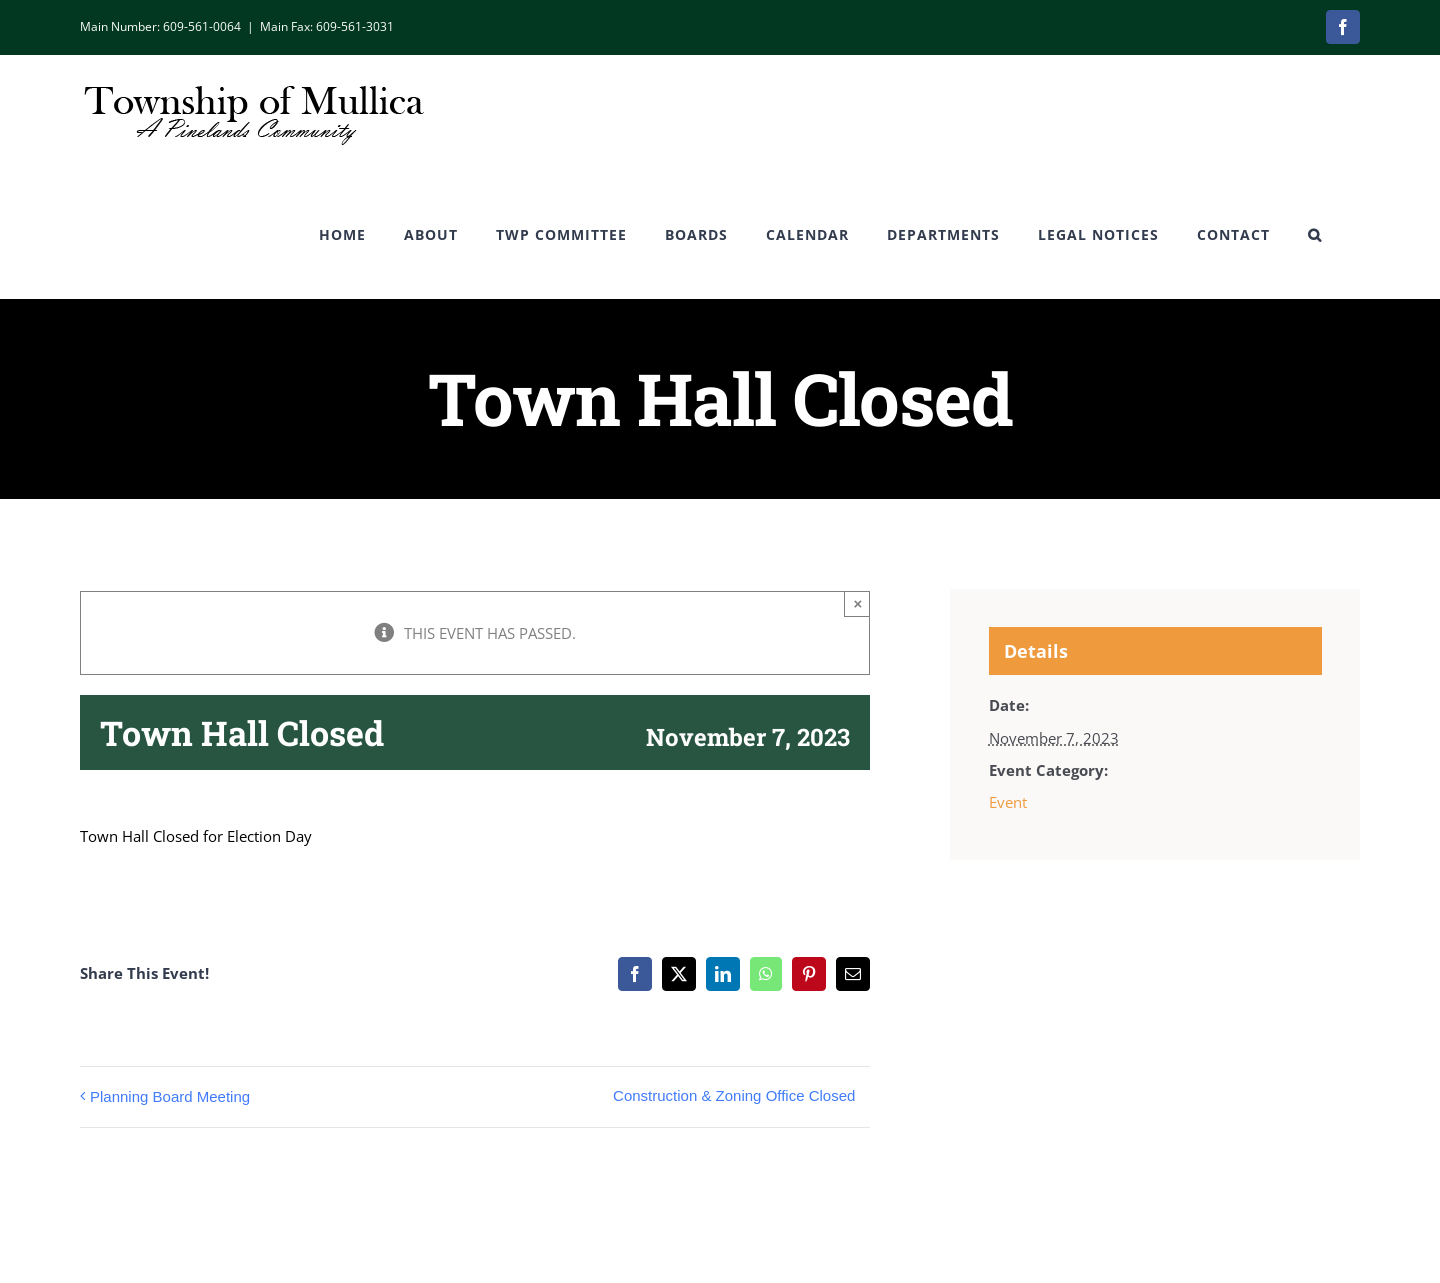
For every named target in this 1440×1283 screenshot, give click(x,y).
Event (1008, 802)
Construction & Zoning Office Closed (734, 1095)
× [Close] (858, 603)
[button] (1315, 235)
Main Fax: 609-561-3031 (327, 26)
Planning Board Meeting (170, 1096)
